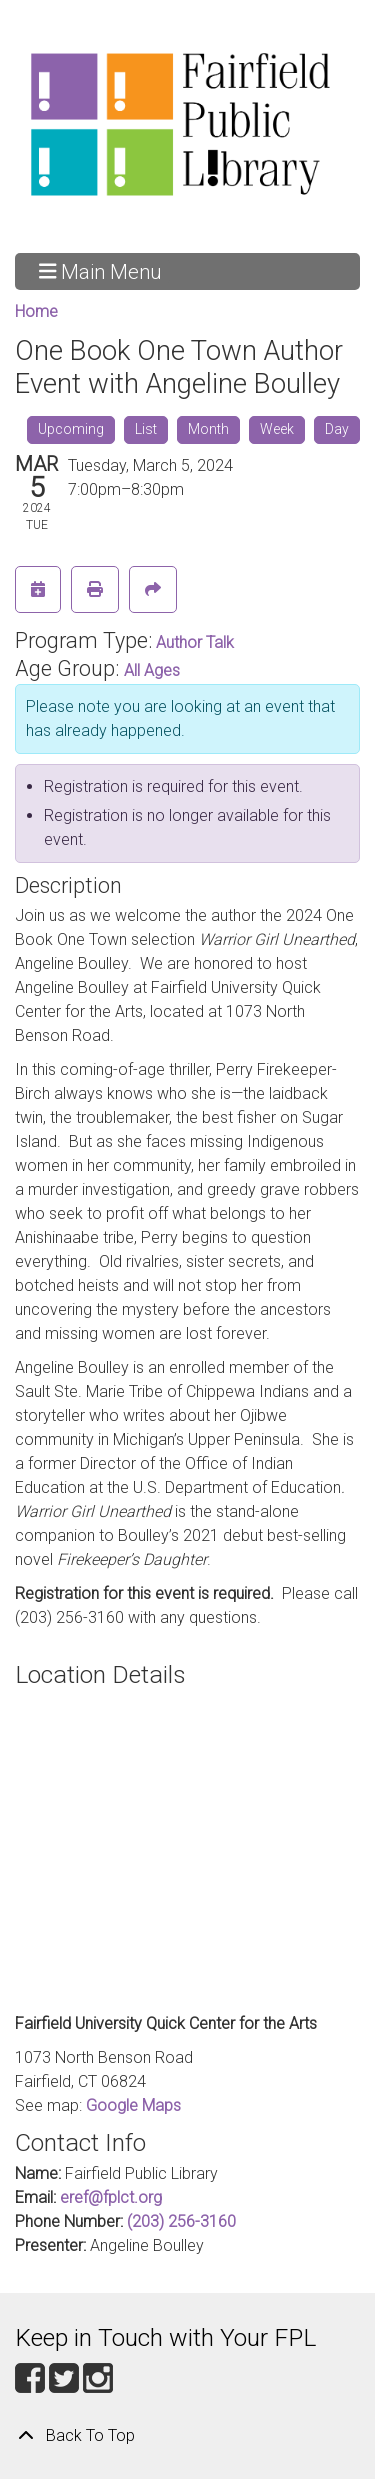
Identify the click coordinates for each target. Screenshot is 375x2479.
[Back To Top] (187, 2436)
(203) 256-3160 (181, 2221)
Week (277, 429)
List (146, 429)
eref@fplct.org (111, 2197)
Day (337, 429)
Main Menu (100, 271)
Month (208, 429)
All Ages (152, 670)
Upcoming (71, 429)
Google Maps (133, 2105)
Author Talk (195, 642)
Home (36, 311)
